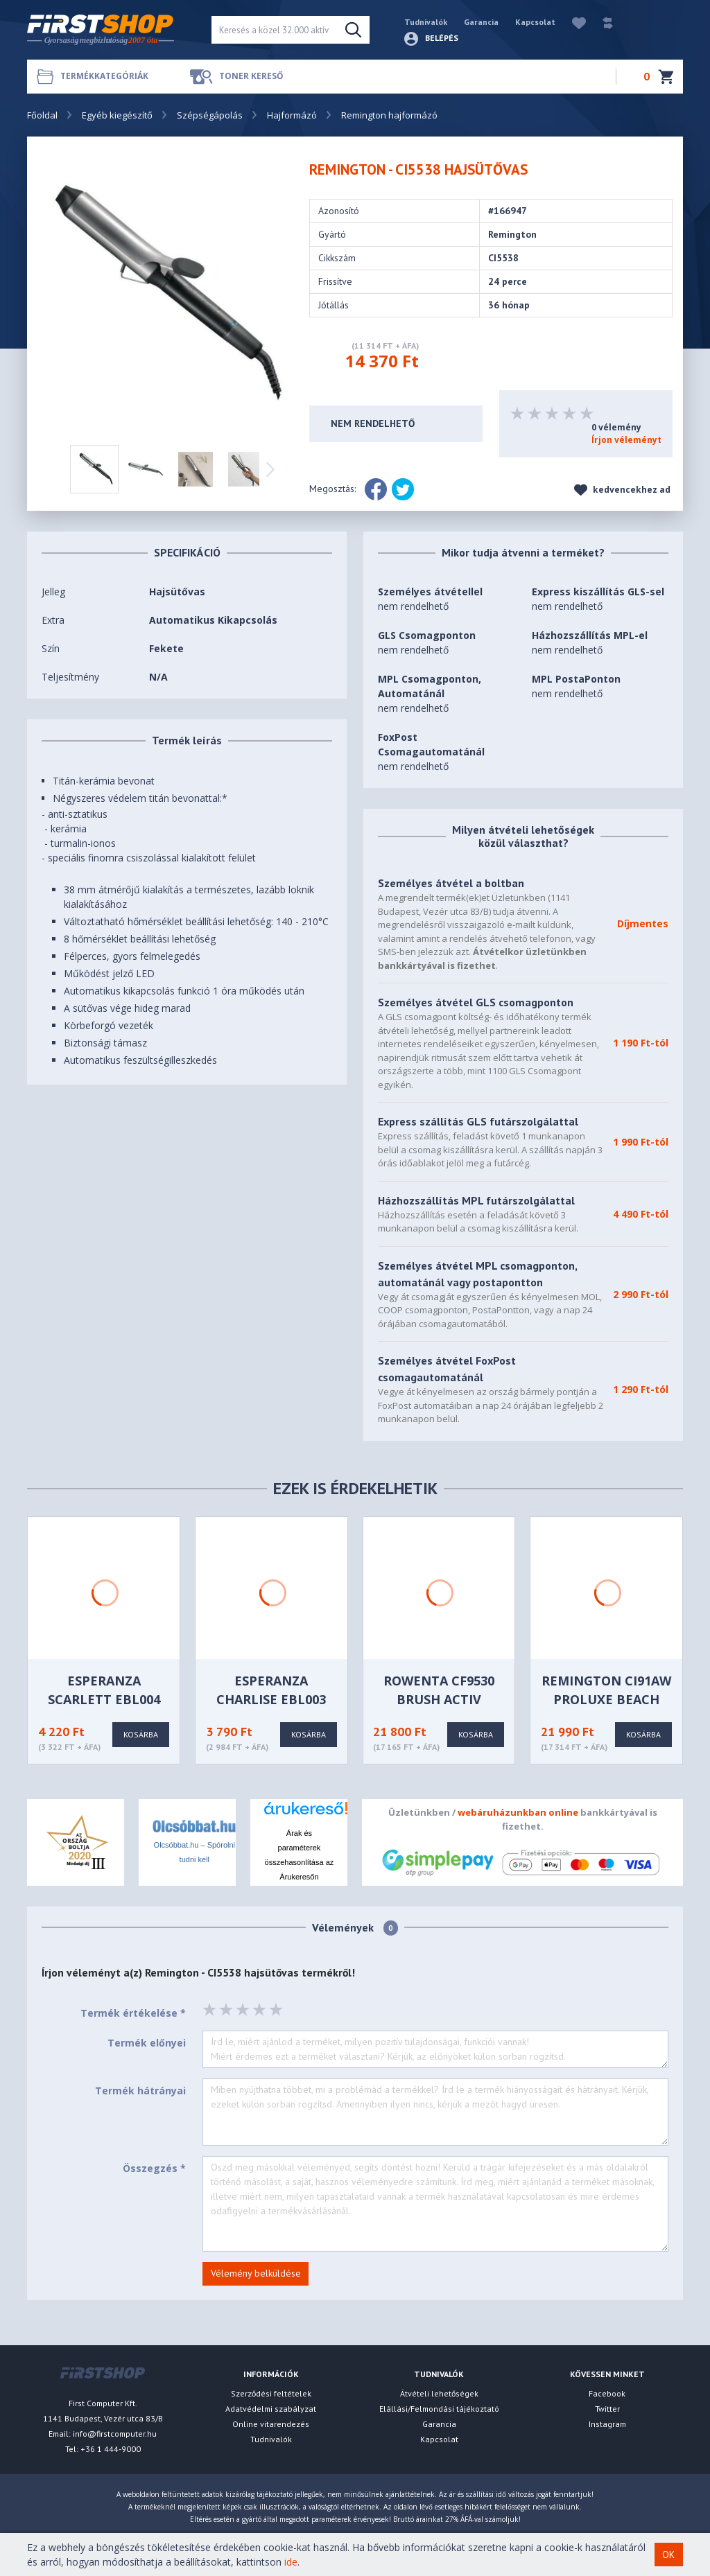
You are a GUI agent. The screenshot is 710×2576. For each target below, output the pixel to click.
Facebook (607, 2393)
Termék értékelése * (133, 2012)
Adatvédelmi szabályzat (270, 2408)
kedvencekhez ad (622, 489)
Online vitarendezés (270, 2424)
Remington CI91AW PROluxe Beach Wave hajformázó (606, 1699)
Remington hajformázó (389, 115)
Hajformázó (292, 115)
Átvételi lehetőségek (439, 2393)
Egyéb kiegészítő (117, 115)
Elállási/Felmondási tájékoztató (439, 2408)
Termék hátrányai (140, 2090)
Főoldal (42, 115)
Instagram (607, 2424)
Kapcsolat (535, 22)
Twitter (607, 2408)
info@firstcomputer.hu (115, 2433)
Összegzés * (154, 2168)
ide (290, 2561)
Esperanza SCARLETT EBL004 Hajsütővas (104, 1699)
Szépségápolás (210, 115)
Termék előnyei (146, 2042)
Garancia (481, 22)
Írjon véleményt (626, 440)
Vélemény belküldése (256, 2273)
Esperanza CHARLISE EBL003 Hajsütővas (271, 1699)
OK (668, 2554)
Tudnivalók (425, 22)
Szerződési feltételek (271, 2393)
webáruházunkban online (518, 1812)
